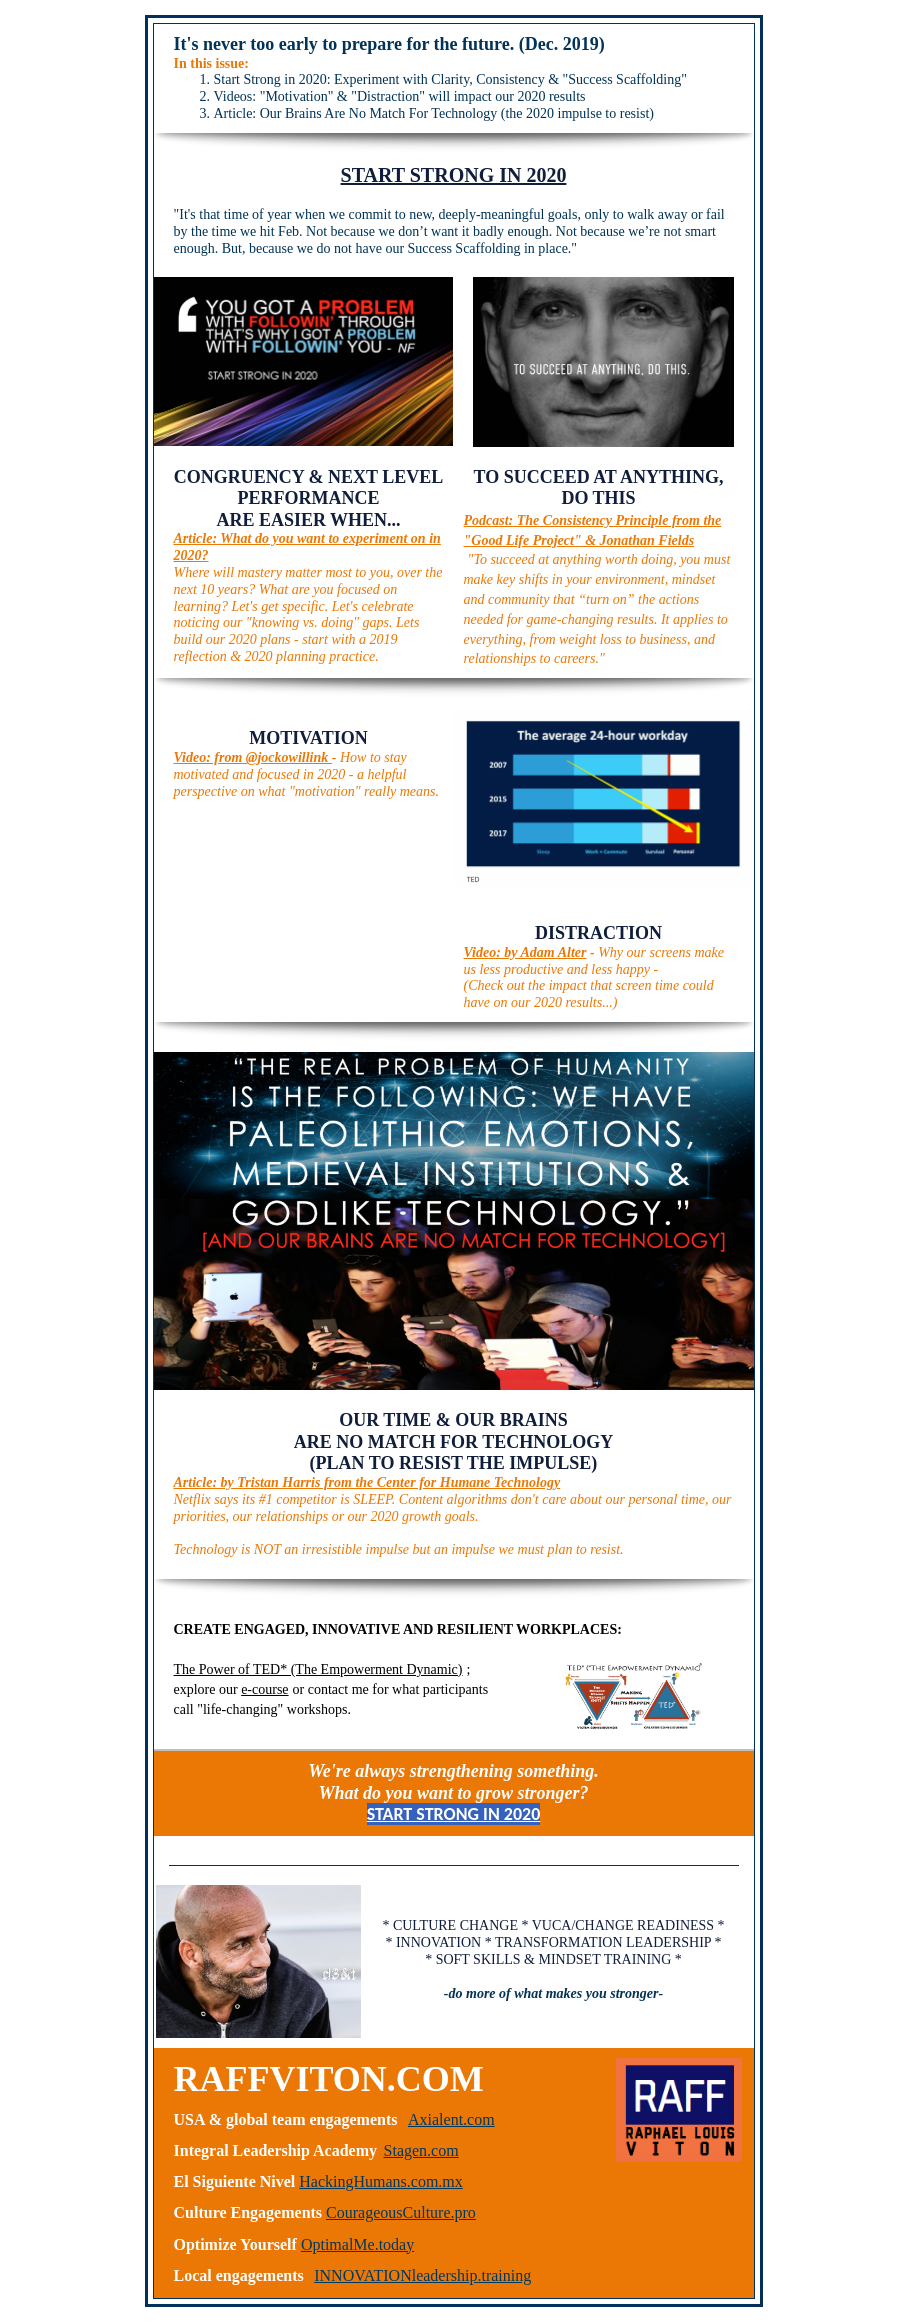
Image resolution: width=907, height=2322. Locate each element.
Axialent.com (451, 2119)
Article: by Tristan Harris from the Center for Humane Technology (367, 1482)
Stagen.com (421, 2150)
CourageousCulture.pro (401, 2212)
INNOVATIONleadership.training (422, 2275)
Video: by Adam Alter (525, 952)
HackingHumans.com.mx (381, 2181)
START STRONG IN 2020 (454, 175)
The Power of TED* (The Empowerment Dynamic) (318, 1669)
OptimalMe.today (357, 2244)
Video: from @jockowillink (253, 757)
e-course (264, 1689)
